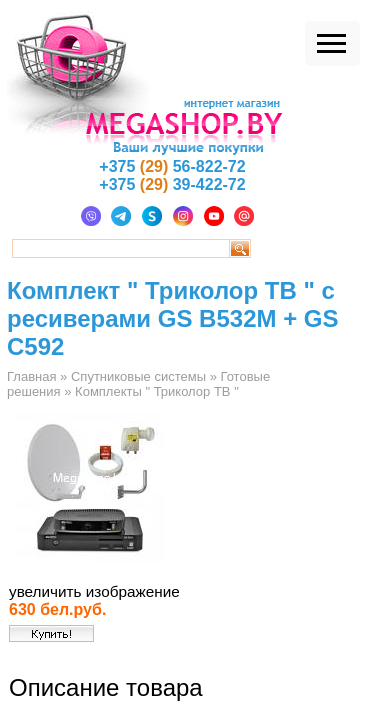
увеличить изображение (94, 591)
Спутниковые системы (138, 376)
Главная (31, 376)
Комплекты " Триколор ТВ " (157, 391)
